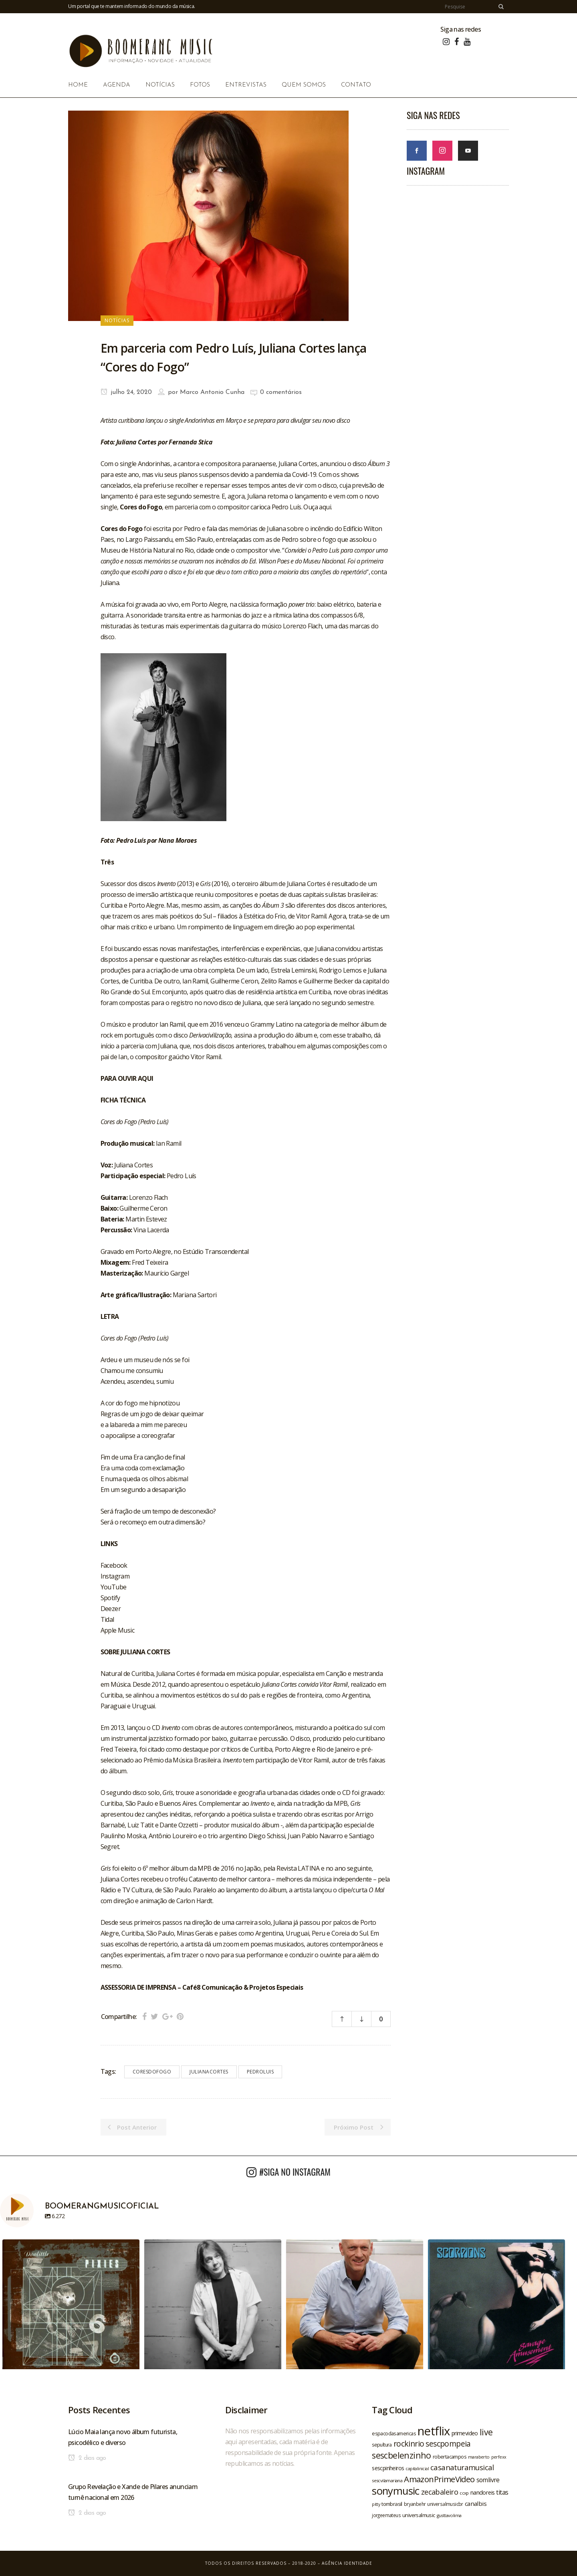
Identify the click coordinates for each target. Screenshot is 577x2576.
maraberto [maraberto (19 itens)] (479, 2457)
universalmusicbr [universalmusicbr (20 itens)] (445, 2504)
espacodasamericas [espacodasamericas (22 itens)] (394, 2433)
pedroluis (260, 2071)
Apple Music (117, 1630)
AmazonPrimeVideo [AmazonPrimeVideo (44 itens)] (439, 2479)
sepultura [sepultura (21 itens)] (382, 2444)
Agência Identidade (347, 2563)
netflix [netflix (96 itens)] (434, 2431)
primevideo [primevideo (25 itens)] (465, 2433)
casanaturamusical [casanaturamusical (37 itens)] (462, 2467)
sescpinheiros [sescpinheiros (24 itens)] (388, 2468)
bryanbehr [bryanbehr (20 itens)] (415, 2504)
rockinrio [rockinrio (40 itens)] (408, 2443)
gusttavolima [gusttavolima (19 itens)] (449, 2515)
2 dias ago (87, 2458)
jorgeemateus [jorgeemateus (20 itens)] (386, 2515)
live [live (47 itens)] (486, 2432)
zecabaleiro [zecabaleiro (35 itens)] (439, 2492)
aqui (325, 507)
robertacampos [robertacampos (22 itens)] (449, 2456)
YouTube (114, 1587)
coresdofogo (152, 2071)
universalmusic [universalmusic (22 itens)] (418, 2515)
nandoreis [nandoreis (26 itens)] (482, 2492)
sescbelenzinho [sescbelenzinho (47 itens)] (401, 2455)
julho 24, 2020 (126, 392)
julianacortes (209, 2071)
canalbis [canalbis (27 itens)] (475, 2503)
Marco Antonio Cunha (212, 392)
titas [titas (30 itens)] (502, 2492)
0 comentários (281, 392)
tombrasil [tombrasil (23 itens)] (391, 2503)
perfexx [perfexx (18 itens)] (498, 2457)
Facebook (114, 1565)
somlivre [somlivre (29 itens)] (488, 2479)
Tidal (107, 1619)
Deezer (111, 1608)
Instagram (115, 1576)
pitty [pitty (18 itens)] (376, 2504)
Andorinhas (154, 463)
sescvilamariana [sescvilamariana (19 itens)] (387, 2480)
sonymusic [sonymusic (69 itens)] (396, 2491)
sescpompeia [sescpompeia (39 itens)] (448, 2444)
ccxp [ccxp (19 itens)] (464, 2493)
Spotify (110, 1597)
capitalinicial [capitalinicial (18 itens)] (417, 2468)
